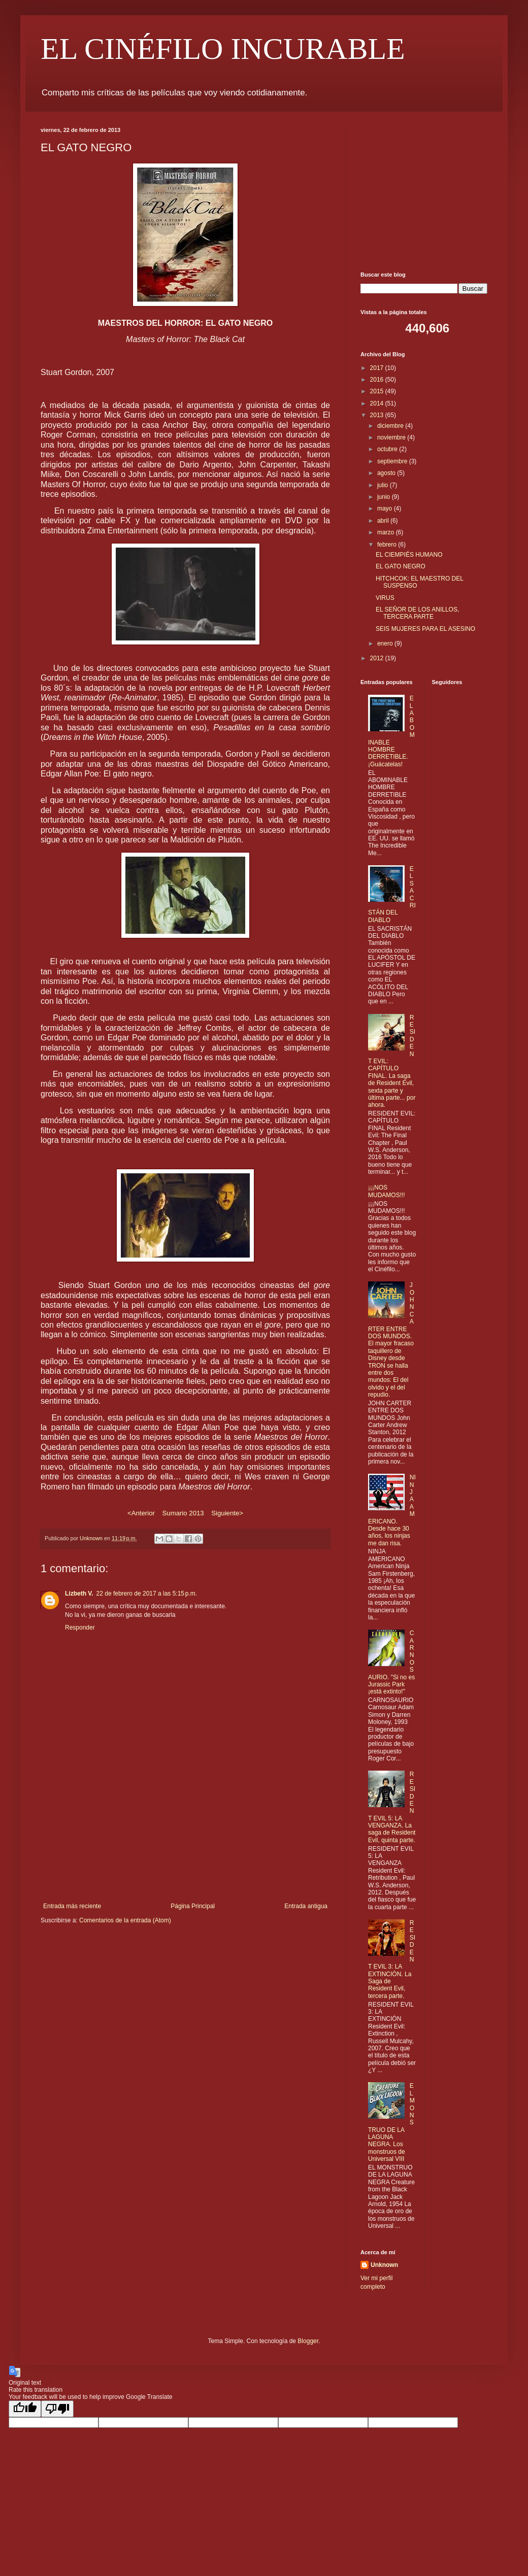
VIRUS (385, 597)
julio (383, 485)
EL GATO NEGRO (400, 566)
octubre (388, 449)
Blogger (308, 2341)
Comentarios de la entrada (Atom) (125, 1920)
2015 (377, 391)
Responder (80, 1627)
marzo (386, 532)
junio (384, 496)
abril (383, 520)
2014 (377, 403)
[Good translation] (25, 2408)
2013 (377, 415)
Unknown (384, 2264)
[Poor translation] (57, 2408)
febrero (387, 544)
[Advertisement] (185, 1839)
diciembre (391, 425)
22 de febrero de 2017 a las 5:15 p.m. (146, 1593)
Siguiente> (227, 1513)
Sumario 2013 (183, 1513)
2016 (377, 379)
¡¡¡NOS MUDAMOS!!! (386, 1191)
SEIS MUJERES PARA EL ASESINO (425, 628)
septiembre (393, 461)
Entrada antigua (305, 1906)
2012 (377, 658)
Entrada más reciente (72, 1906)
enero (385, 643)
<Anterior (141, 1513)
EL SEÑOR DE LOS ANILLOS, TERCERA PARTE (417, 613)
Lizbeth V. (79, 1593)
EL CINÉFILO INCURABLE (223, 48)
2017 (377, 367)
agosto (387, 473)
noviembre (392, 437)
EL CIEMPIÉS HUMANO (409, 554)
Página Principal (193, 1906)
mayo (385, 508)
